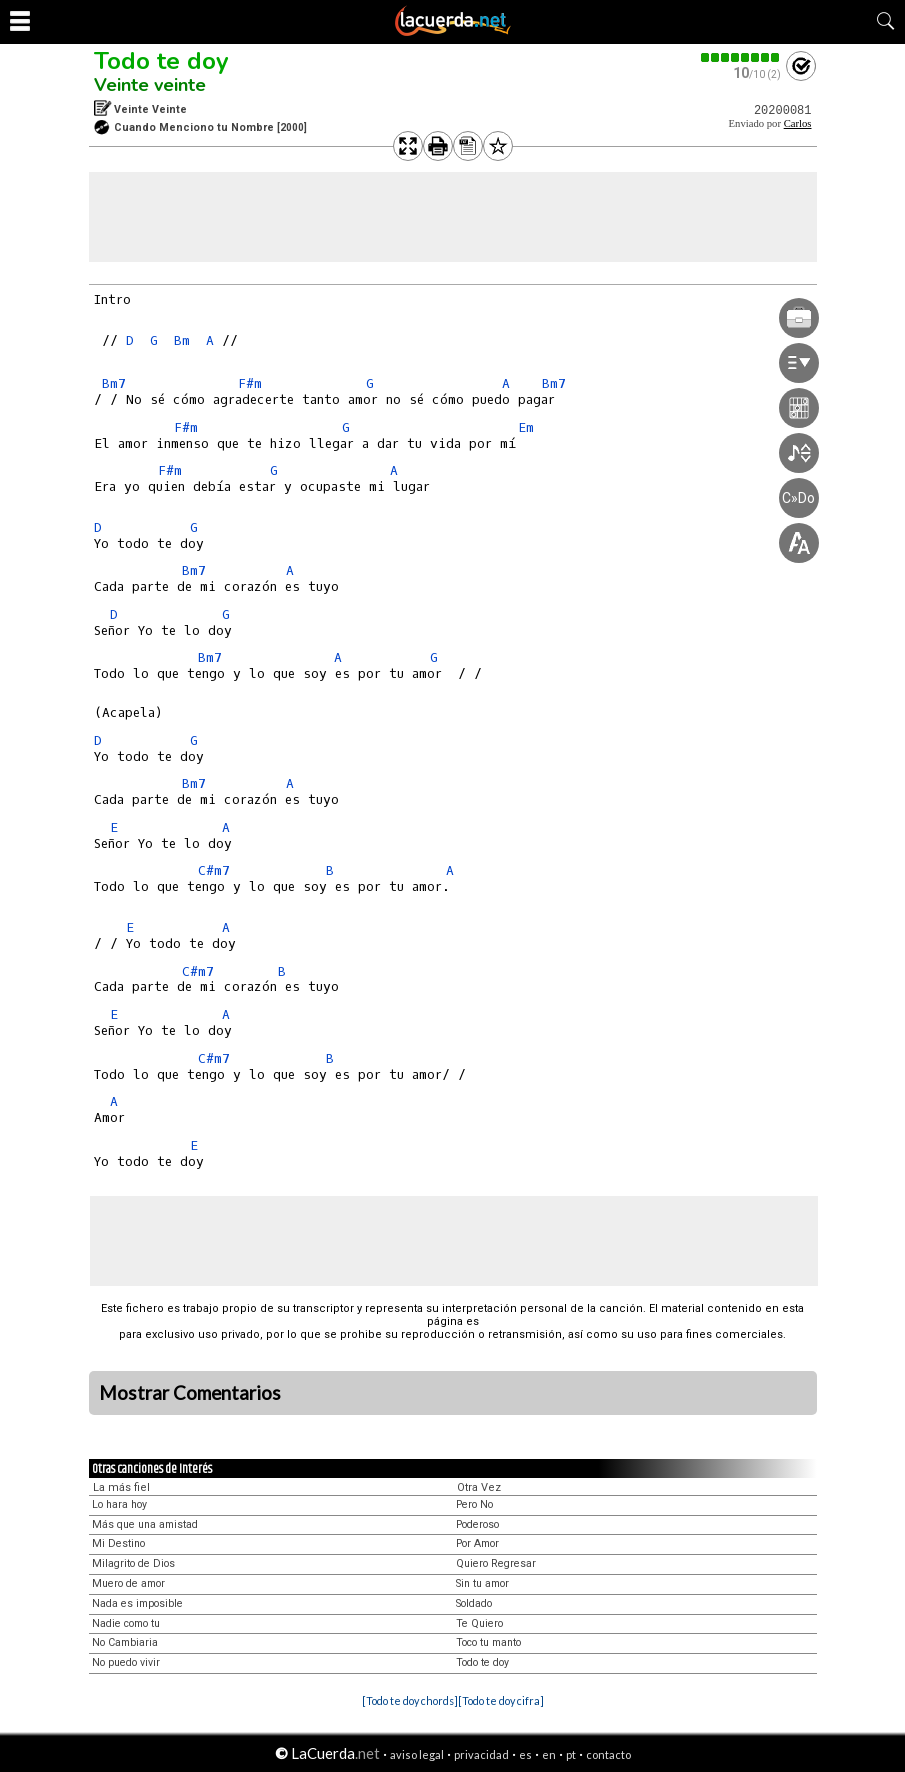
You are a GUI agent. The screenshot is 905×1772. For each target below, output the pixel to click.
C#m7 (214, 870)
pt (571, 1754)
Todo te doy (161, 61)
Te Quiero (479, 1623)
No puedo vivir (126, 1662)
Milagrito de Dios (133, 1563)
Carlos (798, 123)
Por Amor (477, 1543)
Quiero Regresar (496, 1563)
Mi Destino (118, 1543)
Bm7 (114, 383)
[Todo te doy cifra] (501, 1700)
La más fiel (121, 1487)
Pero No (474, 1504)
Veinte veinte (150, 85)
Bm (182, 340)
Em (526, 427)
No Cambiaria (125, 1642)
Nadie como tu (126, 1623)
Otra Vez (479, 1487)
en (549, 1754)
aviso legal (417, 1754)
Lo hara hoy (119, 1504)
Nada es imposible (137, 1603)
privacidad (481, 1754)
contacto (608, 1754)
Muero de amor (128, 1583)
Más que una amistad (145, 1524)
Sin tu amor (482, 1583)
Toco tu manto (488, 1642)
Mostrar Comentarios (190, 1393)
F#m (250, 383)
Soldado (474, 1603)
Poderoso (477, 1524)
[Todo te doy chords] (410, 1700)
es (525, 1754)
